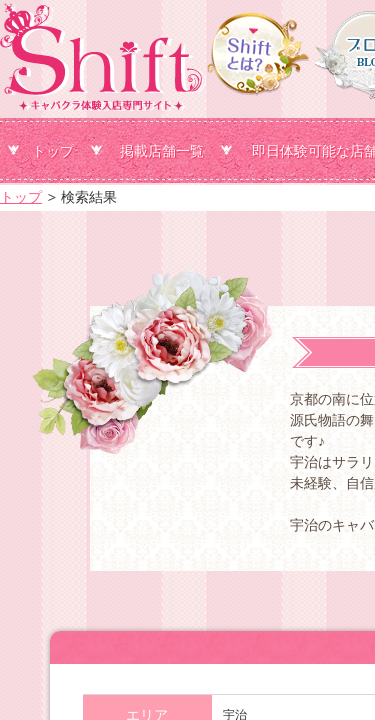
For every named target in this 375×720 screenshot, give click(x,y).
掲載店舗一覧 (162, 151)
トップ (53, 151)
